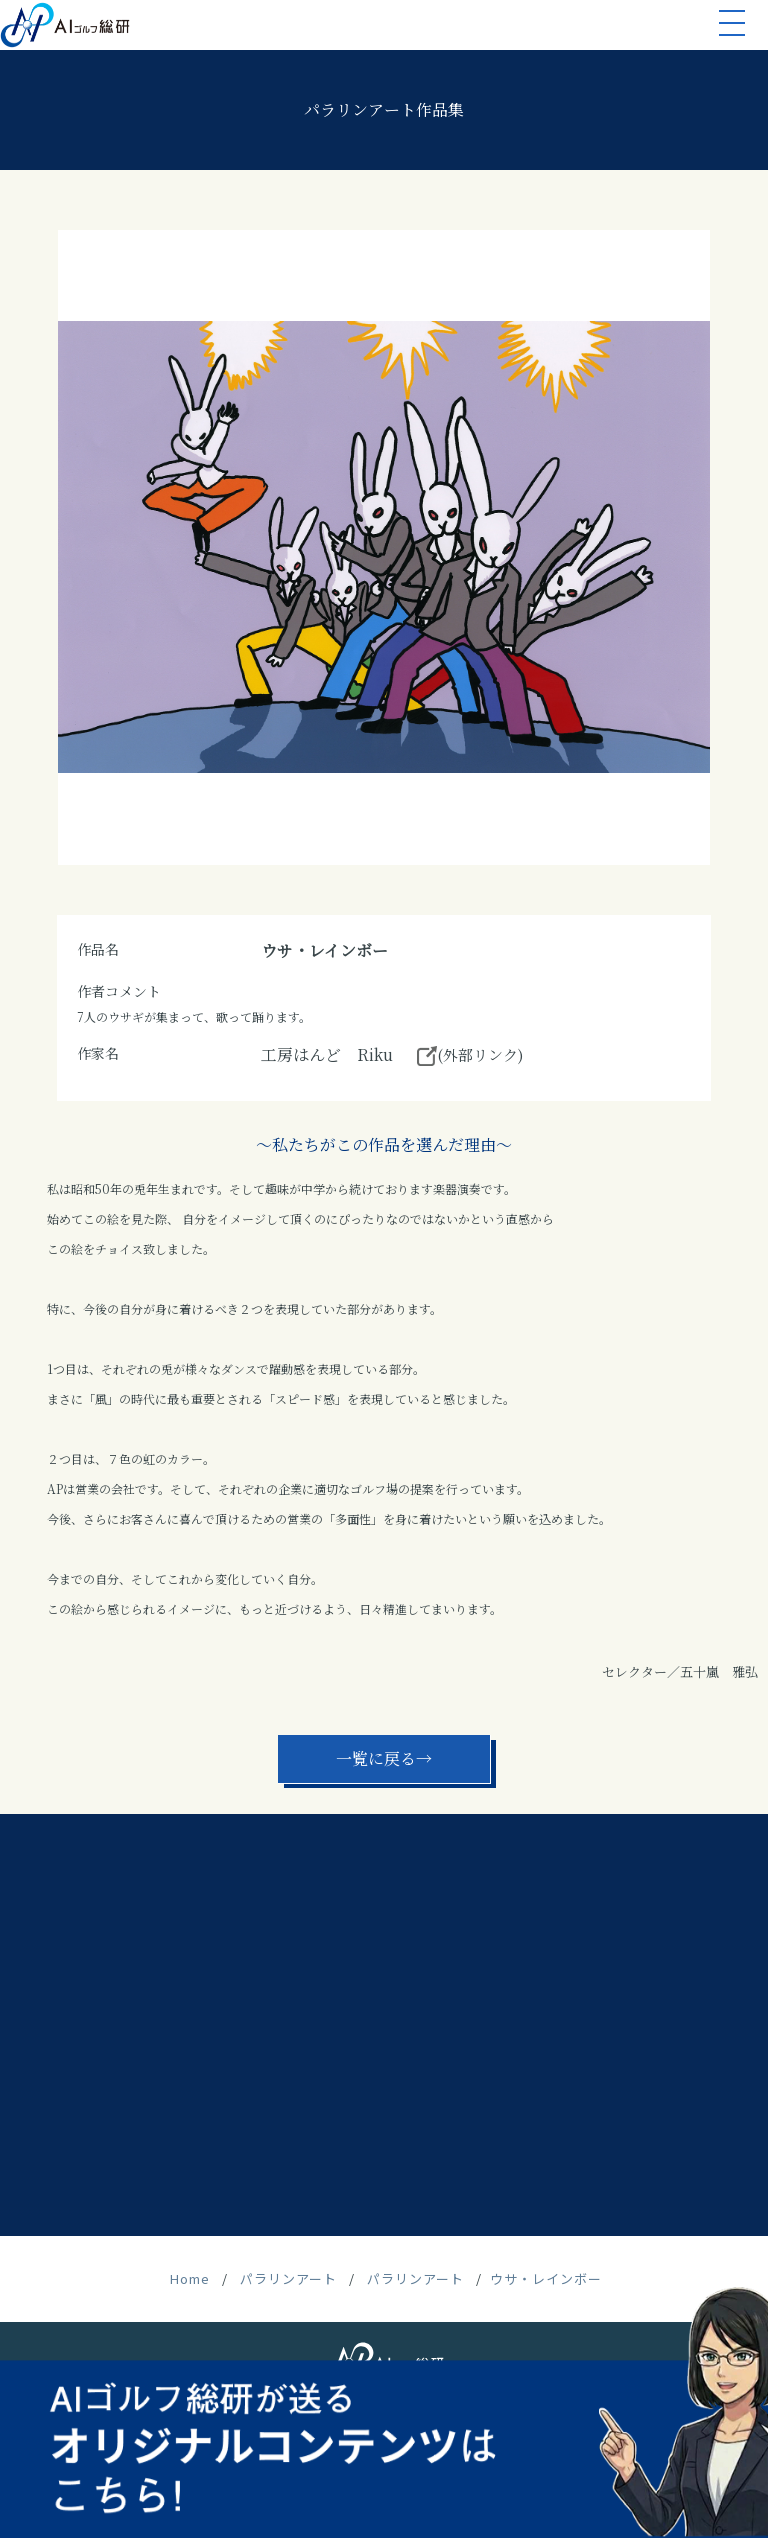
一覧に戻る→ (384, 1758)
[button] (732, 27)
